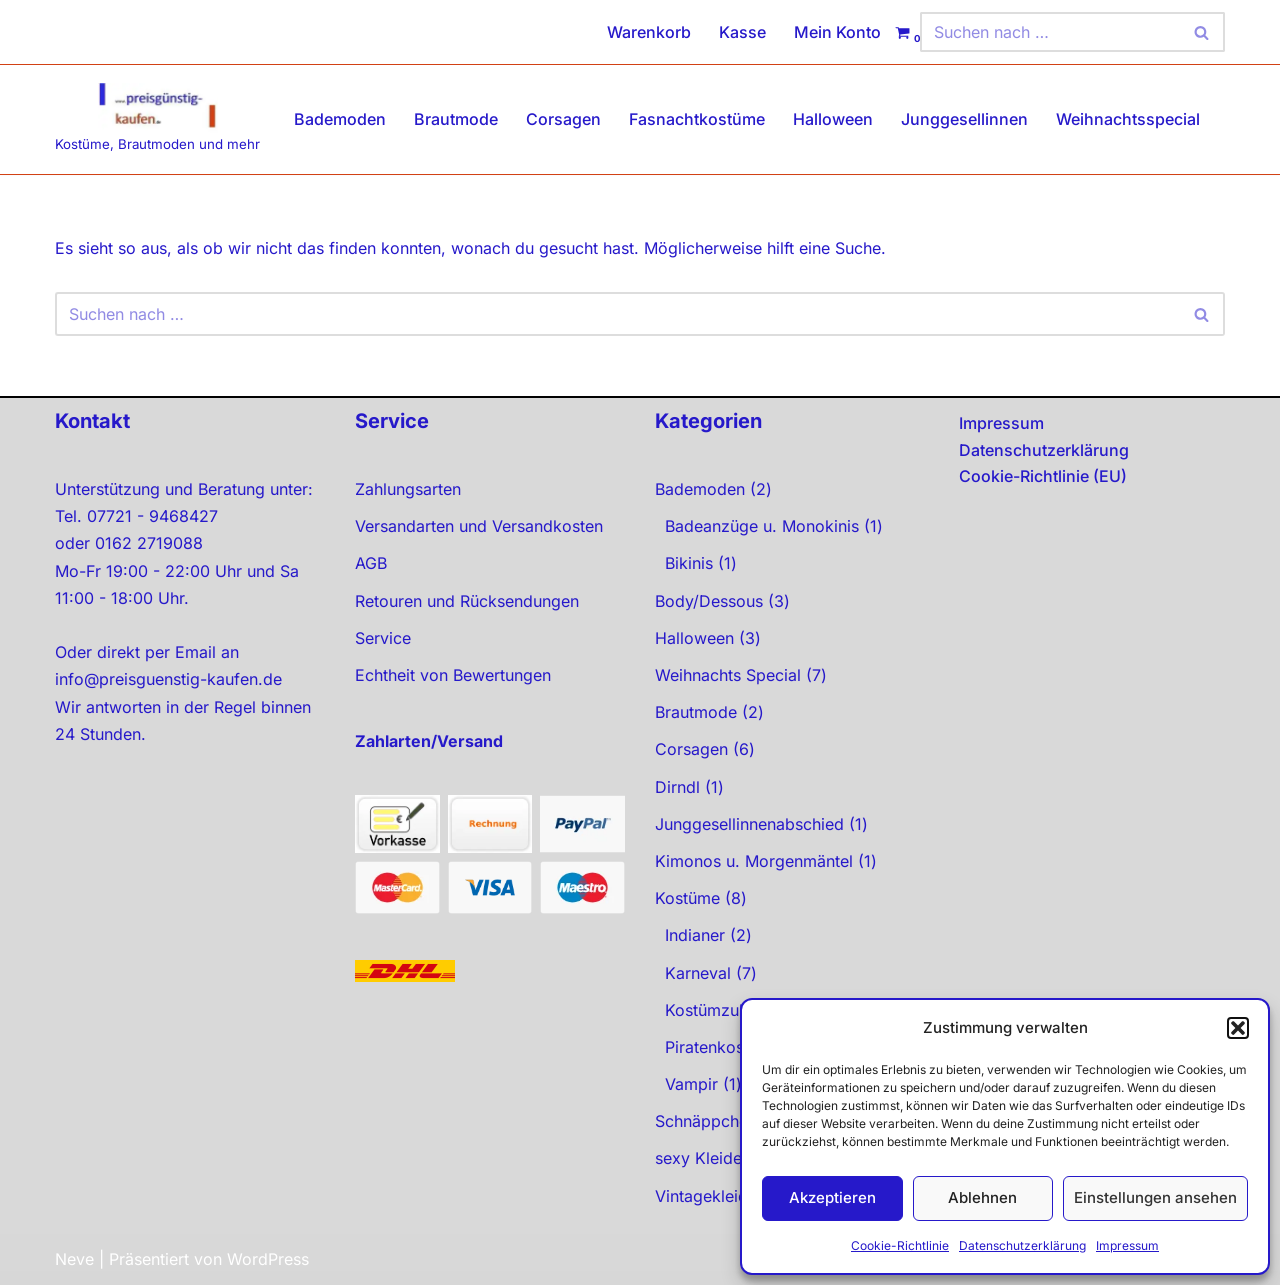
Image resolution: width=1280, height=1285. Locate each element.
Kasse (742, 32)
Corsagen (563, 119)
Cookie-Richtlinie (900, 1245)
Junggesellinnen (964, 119)
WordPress (268, 1259)
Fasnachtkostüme (697, 119)
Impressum (1127, 1245)
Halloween (833, 119)
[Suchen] (1050, 32)
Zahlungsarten (408, 489)
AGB (371, 563)
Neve (74, 1259)
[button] (1238, 1028)
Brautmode (456, 119)
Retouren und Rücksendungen (467, 601)
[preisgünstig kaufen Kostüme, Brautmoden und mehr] (157, 119)
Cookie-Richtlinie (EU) (1043, 476)
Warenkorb (649, 32)
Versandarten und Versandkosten (479, 526)
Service (383, 638)
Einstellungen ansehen (1155, 1197)
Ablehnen (982, 1197)
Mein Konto (837, 32)
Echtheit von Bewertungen (453, 675)
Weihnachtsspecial (1128, 119)
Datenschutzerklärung (1022, 1245)
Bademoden (340, 119)
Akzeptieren (832, 1197)
